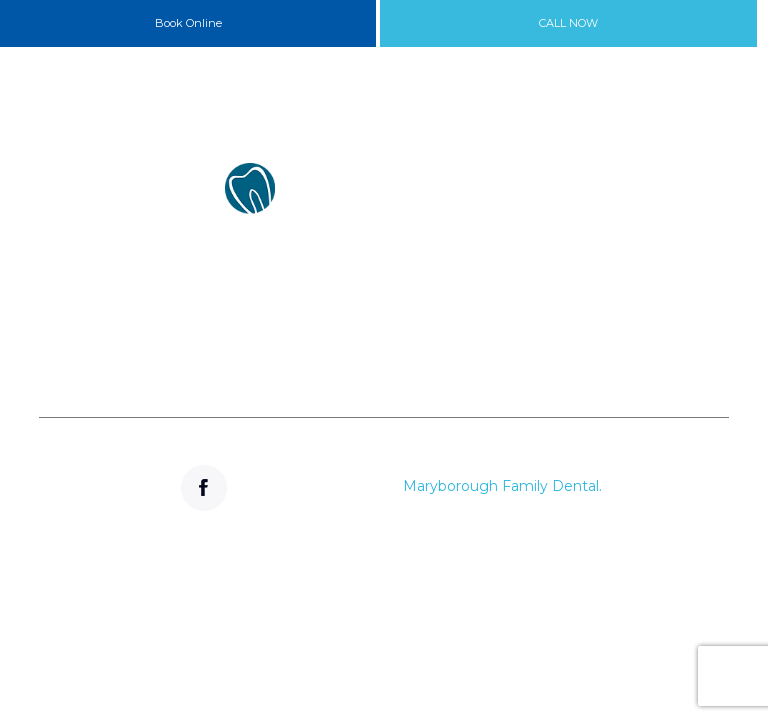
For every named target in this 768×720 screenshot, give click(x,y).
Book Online (188, 23)
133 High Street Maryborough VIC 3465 (207, 261)
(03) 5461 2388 (207, 341)
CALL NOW (568, 23)
